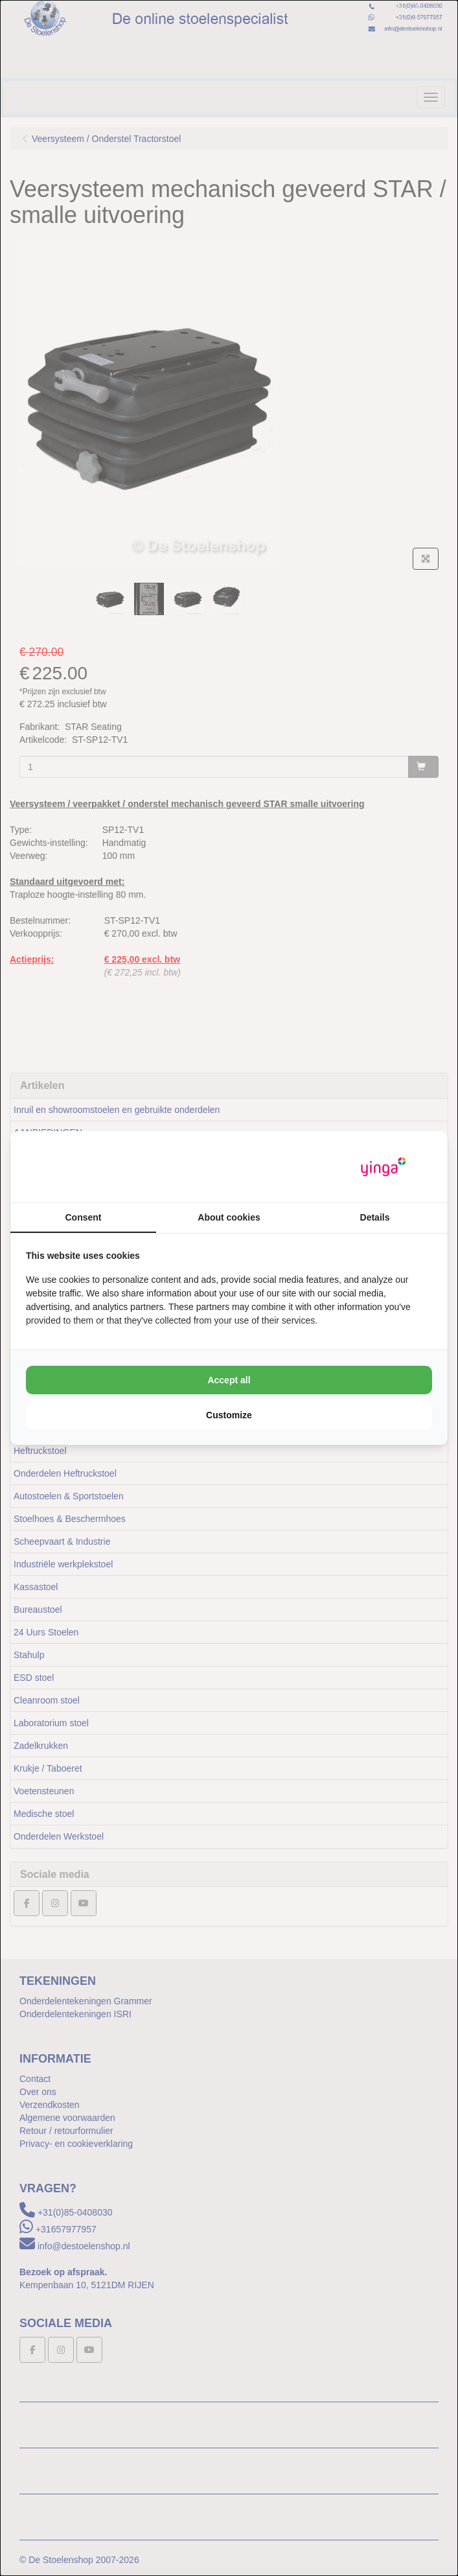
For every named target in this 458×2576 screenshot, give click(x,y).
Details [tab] (375, 1217)
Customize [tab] (229, 1415)
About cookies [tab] (229, 1217)
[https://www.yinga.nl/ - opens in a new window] (383, 1167)
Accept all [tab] (228, 1380)
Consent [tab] (83, 1217)
